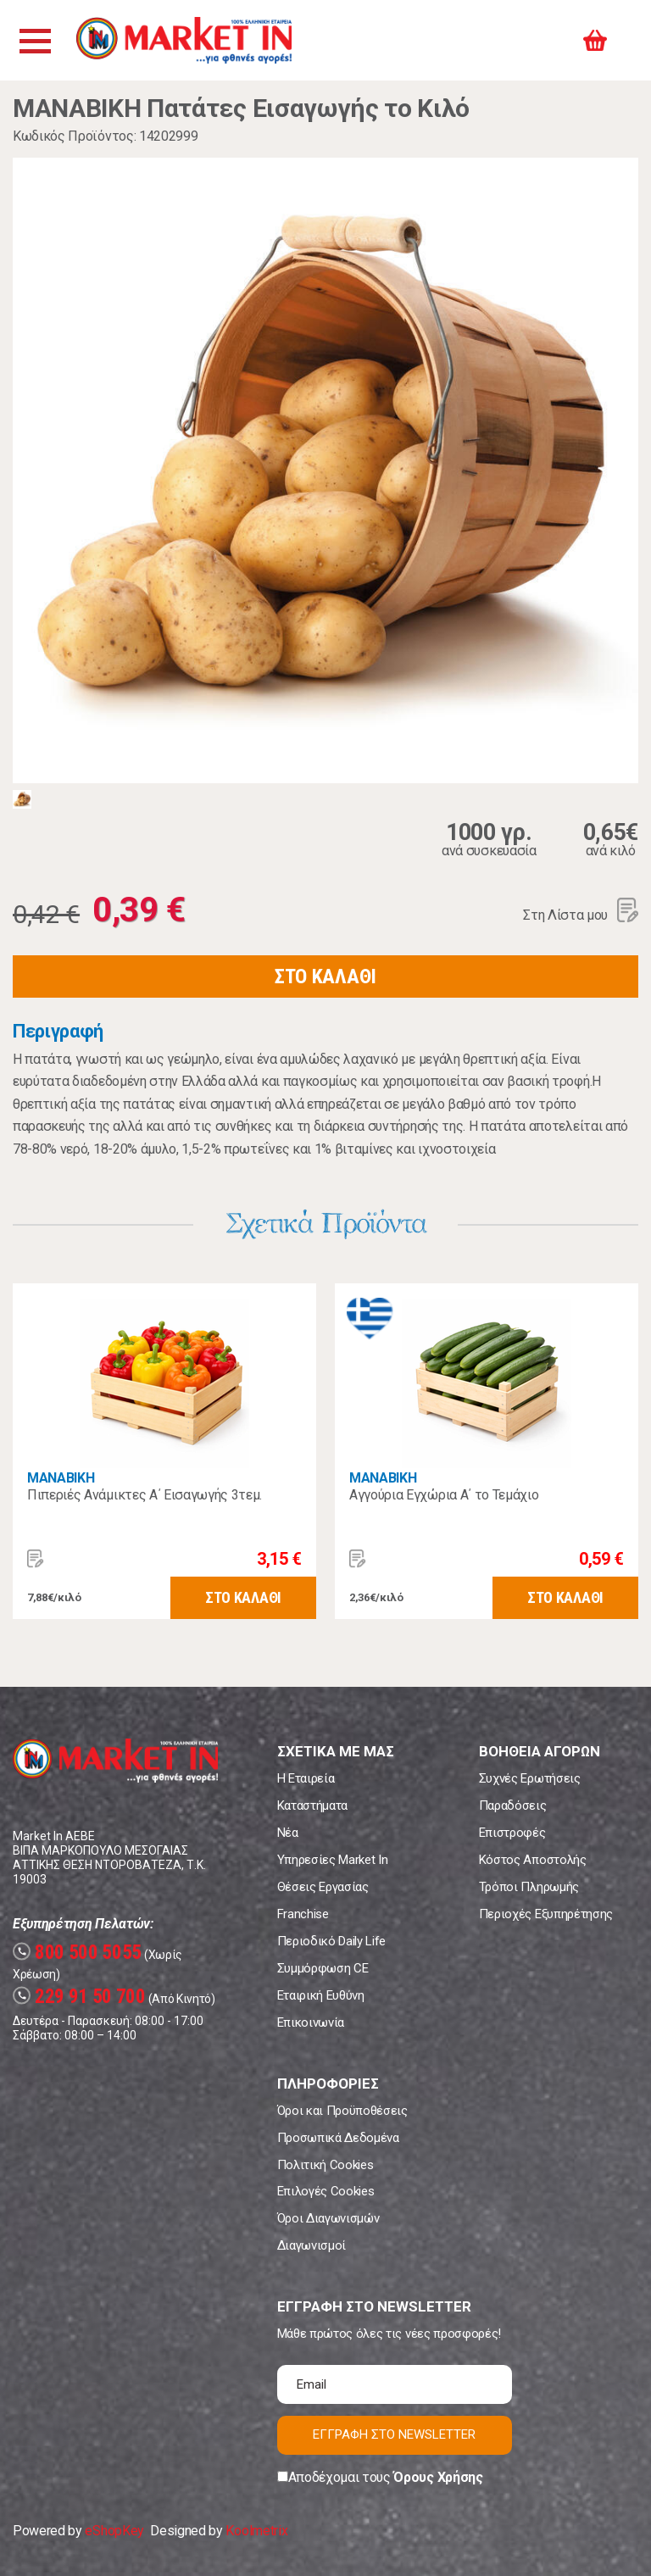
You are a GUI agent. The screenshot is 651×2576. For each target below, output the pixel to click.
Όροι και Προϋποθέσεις (342, 2110)
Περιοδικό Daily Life (332, 1941)
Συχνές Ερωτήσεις (530, 1778)
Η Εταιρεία (306, 1778)
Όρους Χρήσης (437, 2477)
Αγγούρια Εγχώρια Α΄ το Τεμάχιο (443, 1495)
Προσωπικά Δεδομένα (338, 2137)
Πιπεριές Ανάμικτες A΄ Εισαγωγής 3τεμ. (144, 1495)
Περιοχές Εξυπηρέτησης (546, 1914)
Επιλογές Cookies (326, 2191)
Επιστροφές (512, 1832)
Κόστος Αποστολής (533, 1859)
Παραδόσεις (513, 1805)
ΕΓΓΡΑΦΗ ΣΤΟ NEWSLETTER (394, 2434)
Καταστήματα (312, 1805)
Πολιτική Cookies (325, 2165)
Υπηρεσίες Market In (332, 1859)
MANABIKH (60, 1478)
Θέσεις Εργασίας (323, 1886)
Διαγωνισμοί (311, 2245)
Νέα (287, 1832)
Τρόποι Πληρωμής (529, 1886)
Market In (184, 40)
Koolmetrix (256, 2531)
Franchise (303, 1914)
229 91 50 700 (79, 1996)
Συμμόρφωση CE (323, 1968)
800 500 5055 (77, 1952)
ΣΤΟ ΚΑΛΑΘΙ (325, 976)
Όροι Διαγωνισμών (328, 2218)
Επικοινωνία (310, 2022)
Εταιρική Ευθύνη (320, 1995)
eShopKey (114, 2531)
